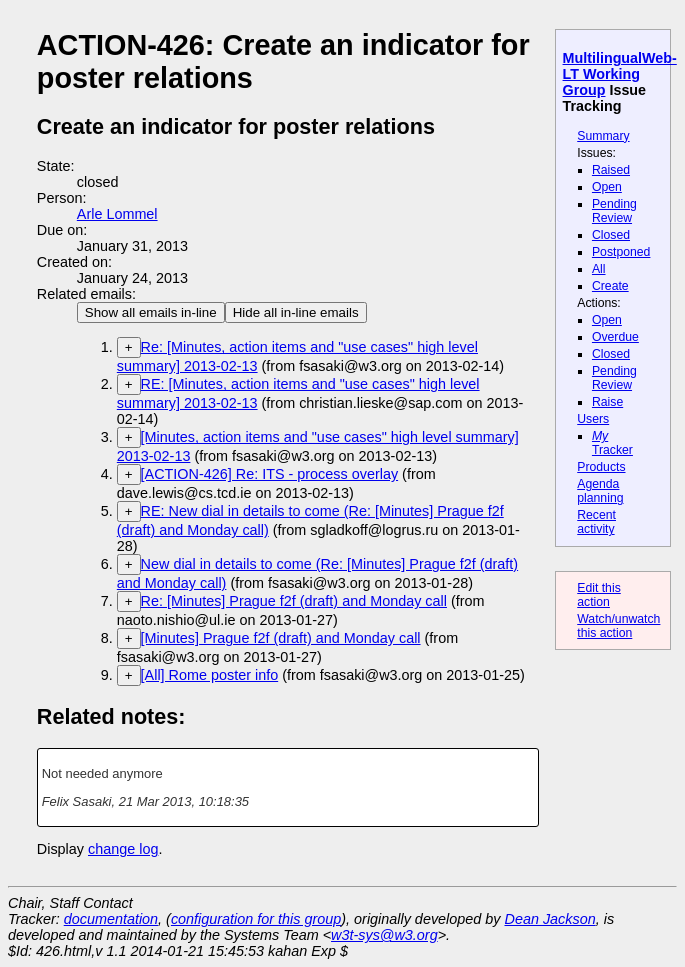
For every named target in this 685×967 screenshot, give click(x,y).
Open (607, 187)
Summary (603, 136)
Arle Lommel (117, 214)
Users (593, 419)
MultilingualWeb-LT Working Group (620, 74)
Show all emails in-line (151, 312)
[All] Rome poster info (210, 675)
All (599, 269)
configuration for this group (256, 919)
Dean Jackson (550, 919)
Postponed (621, 252)
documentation (111, 919)
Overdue (615, 337)
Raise (607, 402)
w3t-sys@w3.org (384, 935)
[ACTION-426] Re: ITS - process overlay (270, 474)
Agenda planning (600, 491)
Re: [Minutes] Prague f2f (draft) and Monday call (294, 601)
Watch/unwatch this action (618, 626)
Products (601, 467)
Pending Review (614, 211)
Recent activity (596, 522)
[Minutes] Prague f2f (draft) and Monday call (281, 638)
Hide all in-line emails (296, 312)
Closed (611, 235)
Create (610, 286)
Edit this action (599, 595)
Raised (611, 170)
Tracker (612, 443)
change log (123, 849)
